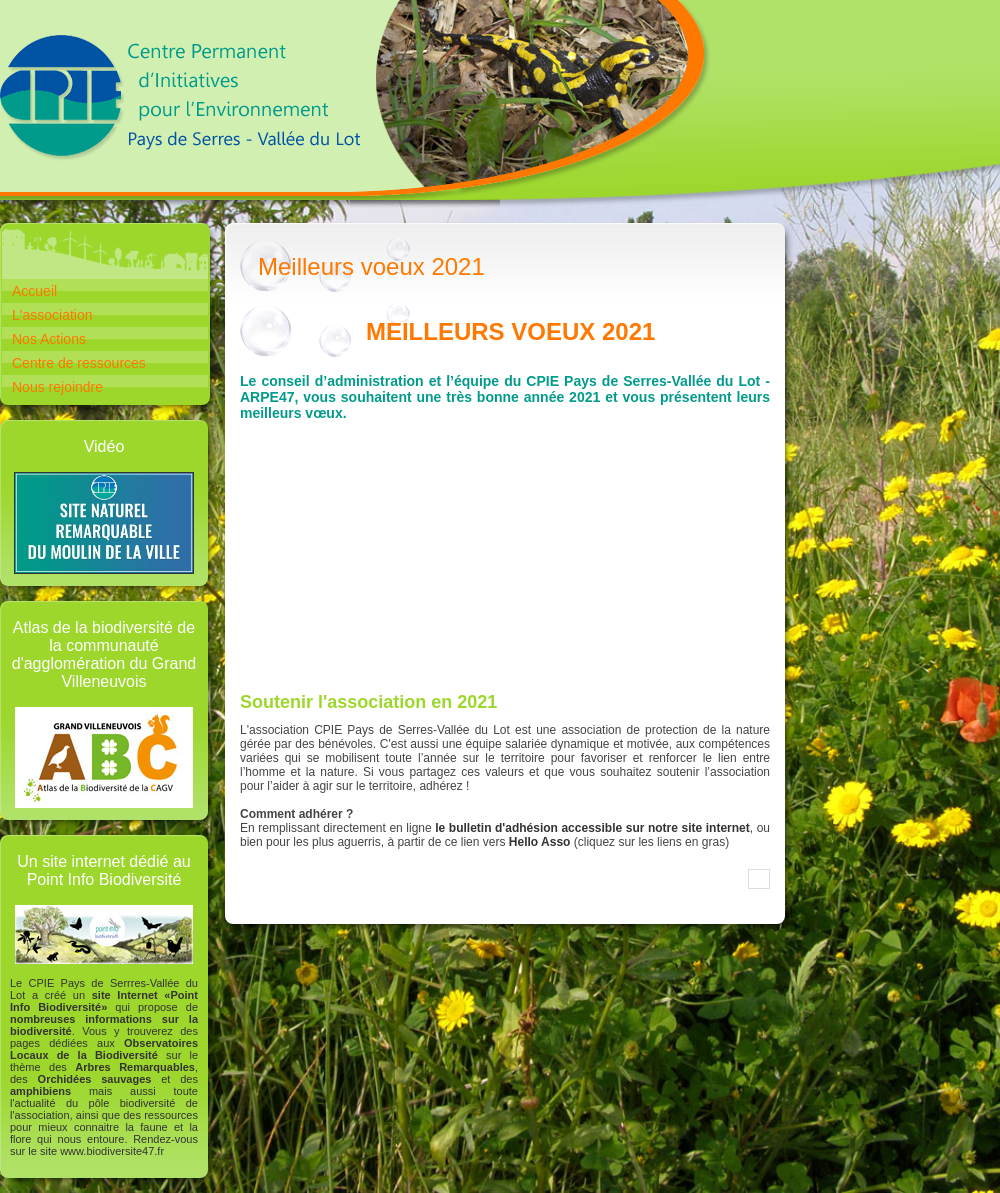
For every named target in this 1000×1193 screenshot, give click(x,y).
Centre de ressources (79, 363)
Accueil (34, 291)
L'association (52, 315)
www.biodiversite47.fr (112, 1151)
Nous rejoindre (57, 387)
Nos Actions (49, 339)
